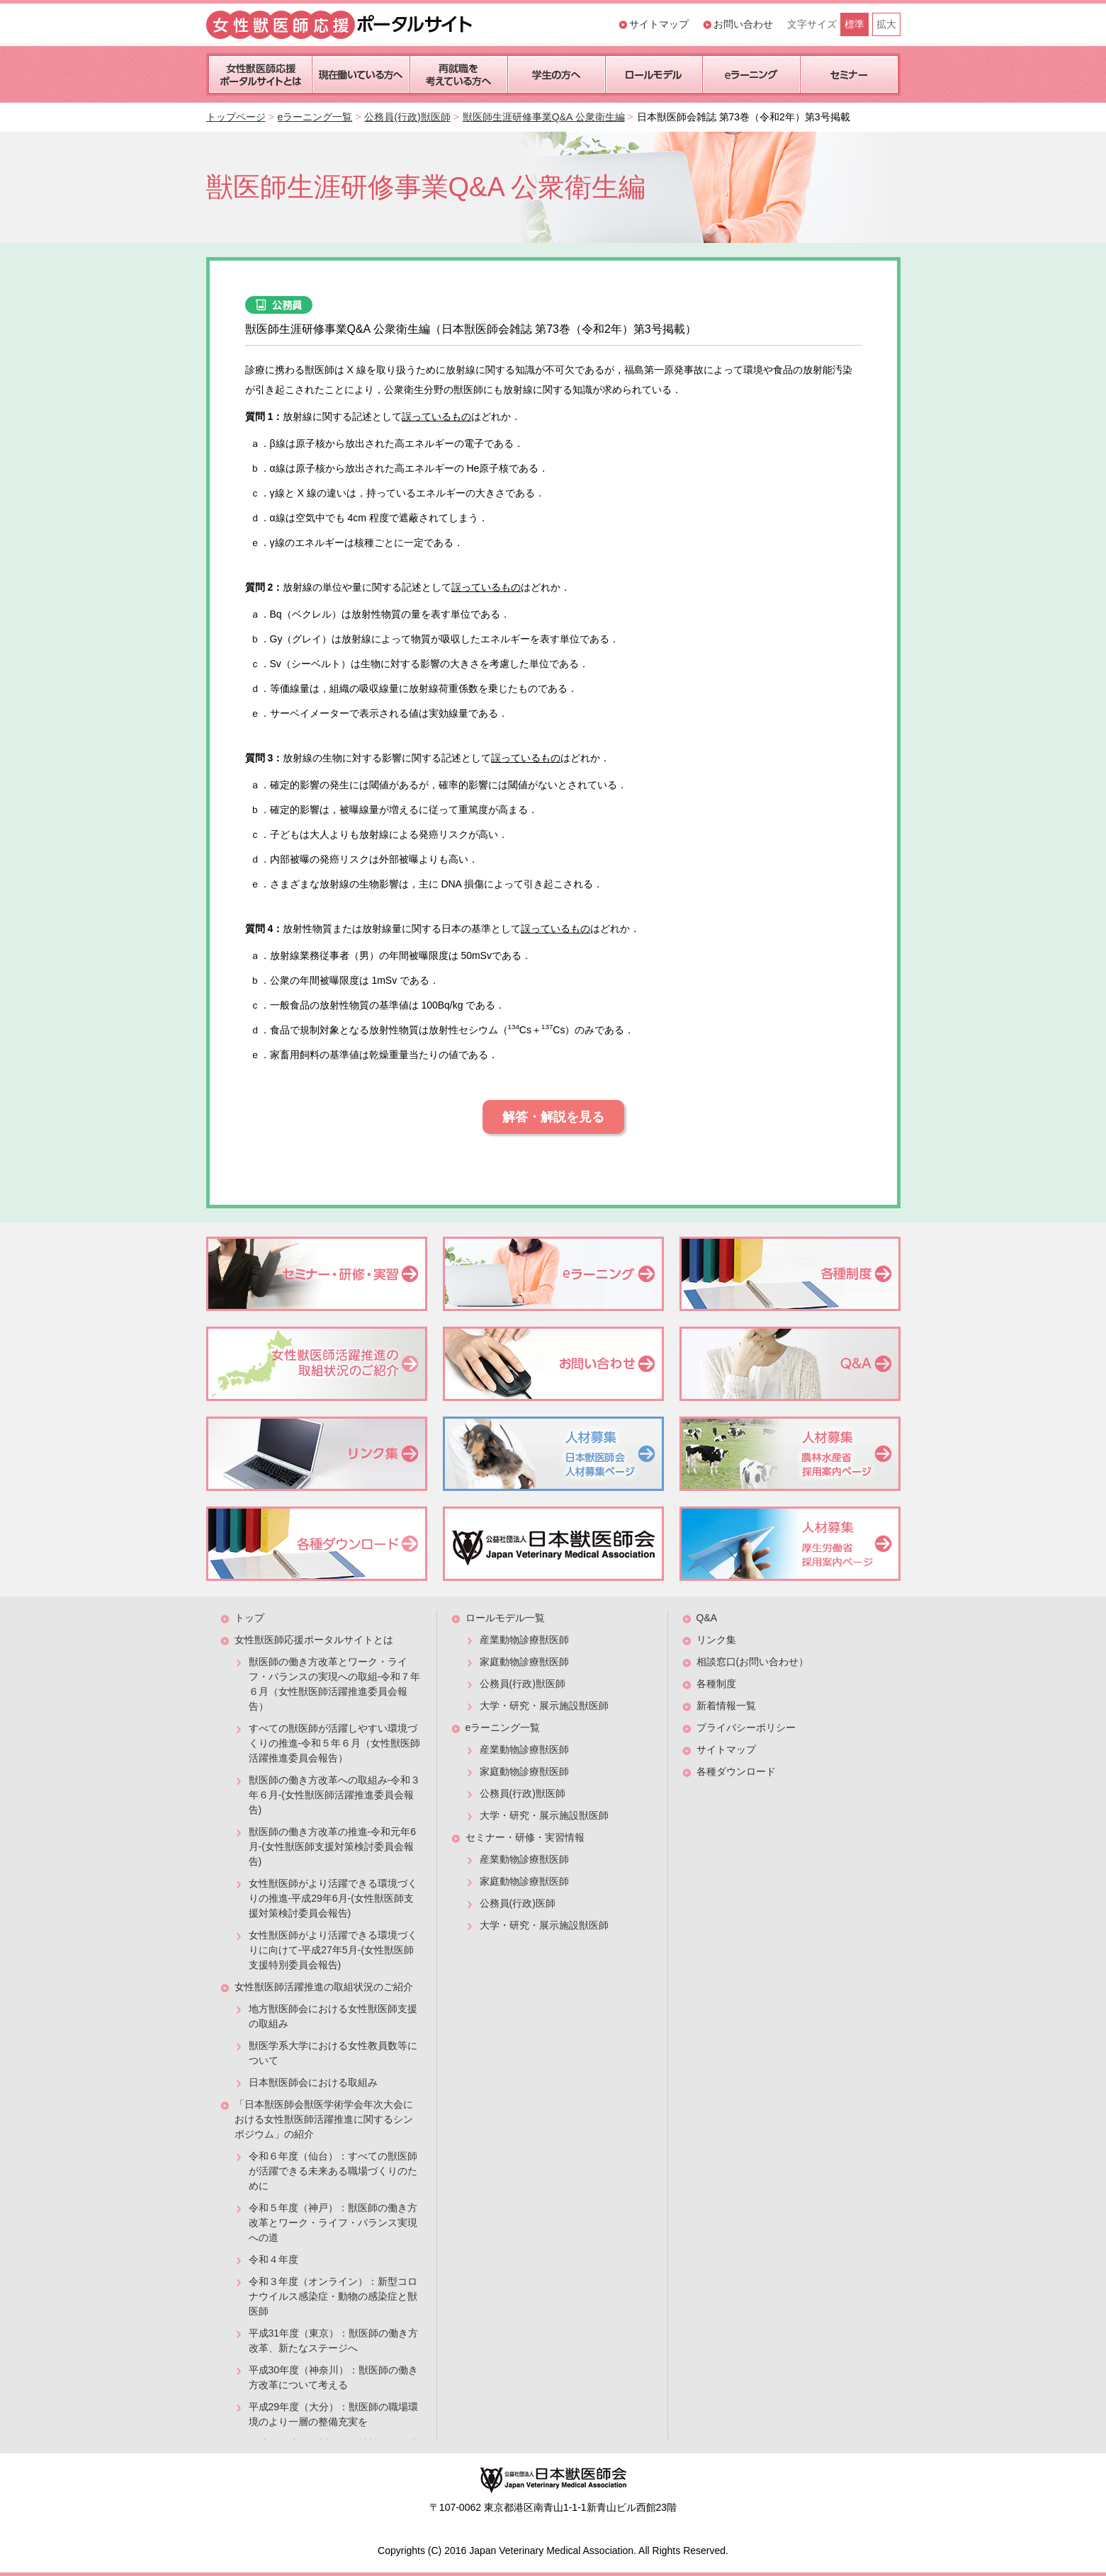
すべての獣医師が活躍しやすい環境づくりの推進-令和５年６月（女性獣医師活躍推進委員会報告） (335, 1743)
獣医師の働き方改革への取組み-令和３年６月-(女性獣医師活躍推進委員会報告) (335, 1794)
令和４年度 (273, 2259)
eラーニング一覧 (315, 117)
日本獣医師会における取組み (313, 2082)
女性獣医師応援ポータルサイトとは (314, 1639)
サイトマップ (659, 24)
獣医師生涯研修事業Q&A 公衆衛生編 (544, 117)
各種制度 (716, 1683)
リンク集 (716, 1639)
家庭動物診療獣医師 (524, 1661)
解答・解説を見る (553, 1117)
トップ (249, 1617)
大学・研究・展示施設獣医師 (544, 1705)
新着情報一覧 (726, 1705)
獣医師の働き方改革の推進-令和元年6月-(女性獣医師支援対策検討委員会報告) (332, 1846)
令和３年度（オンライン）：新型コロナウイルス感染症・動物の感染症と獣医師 (333, 2296)
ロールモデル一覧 (505, 1617)
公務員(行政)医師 (517, 1903)
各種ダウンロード (736, 1771)
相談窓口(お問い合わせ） (752, 1661)
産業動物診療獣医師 (524, 1639)
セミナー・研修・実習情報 (525, 1837)
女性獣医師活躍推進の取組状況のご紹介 (324, 1986)
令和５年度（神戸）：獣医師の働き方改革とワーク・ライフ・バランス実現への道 (333, 2222)
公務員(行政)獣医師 (407, 117)
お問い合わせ (743, 24)
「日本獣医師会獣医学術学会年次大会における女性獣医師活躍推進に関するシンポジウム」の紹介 (324, 2119)
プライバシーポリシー (746, 1727)
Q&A (707, 1617)
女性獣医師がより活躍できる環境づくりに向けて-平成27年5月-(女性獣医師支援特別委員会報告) (333, 1949)
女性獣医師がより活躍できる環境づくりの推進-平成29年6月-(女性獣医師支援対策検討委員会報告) (333, 1898)
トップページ (236, 117)
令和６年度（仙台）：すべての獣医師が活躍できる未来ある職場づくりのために (333, 2170)
